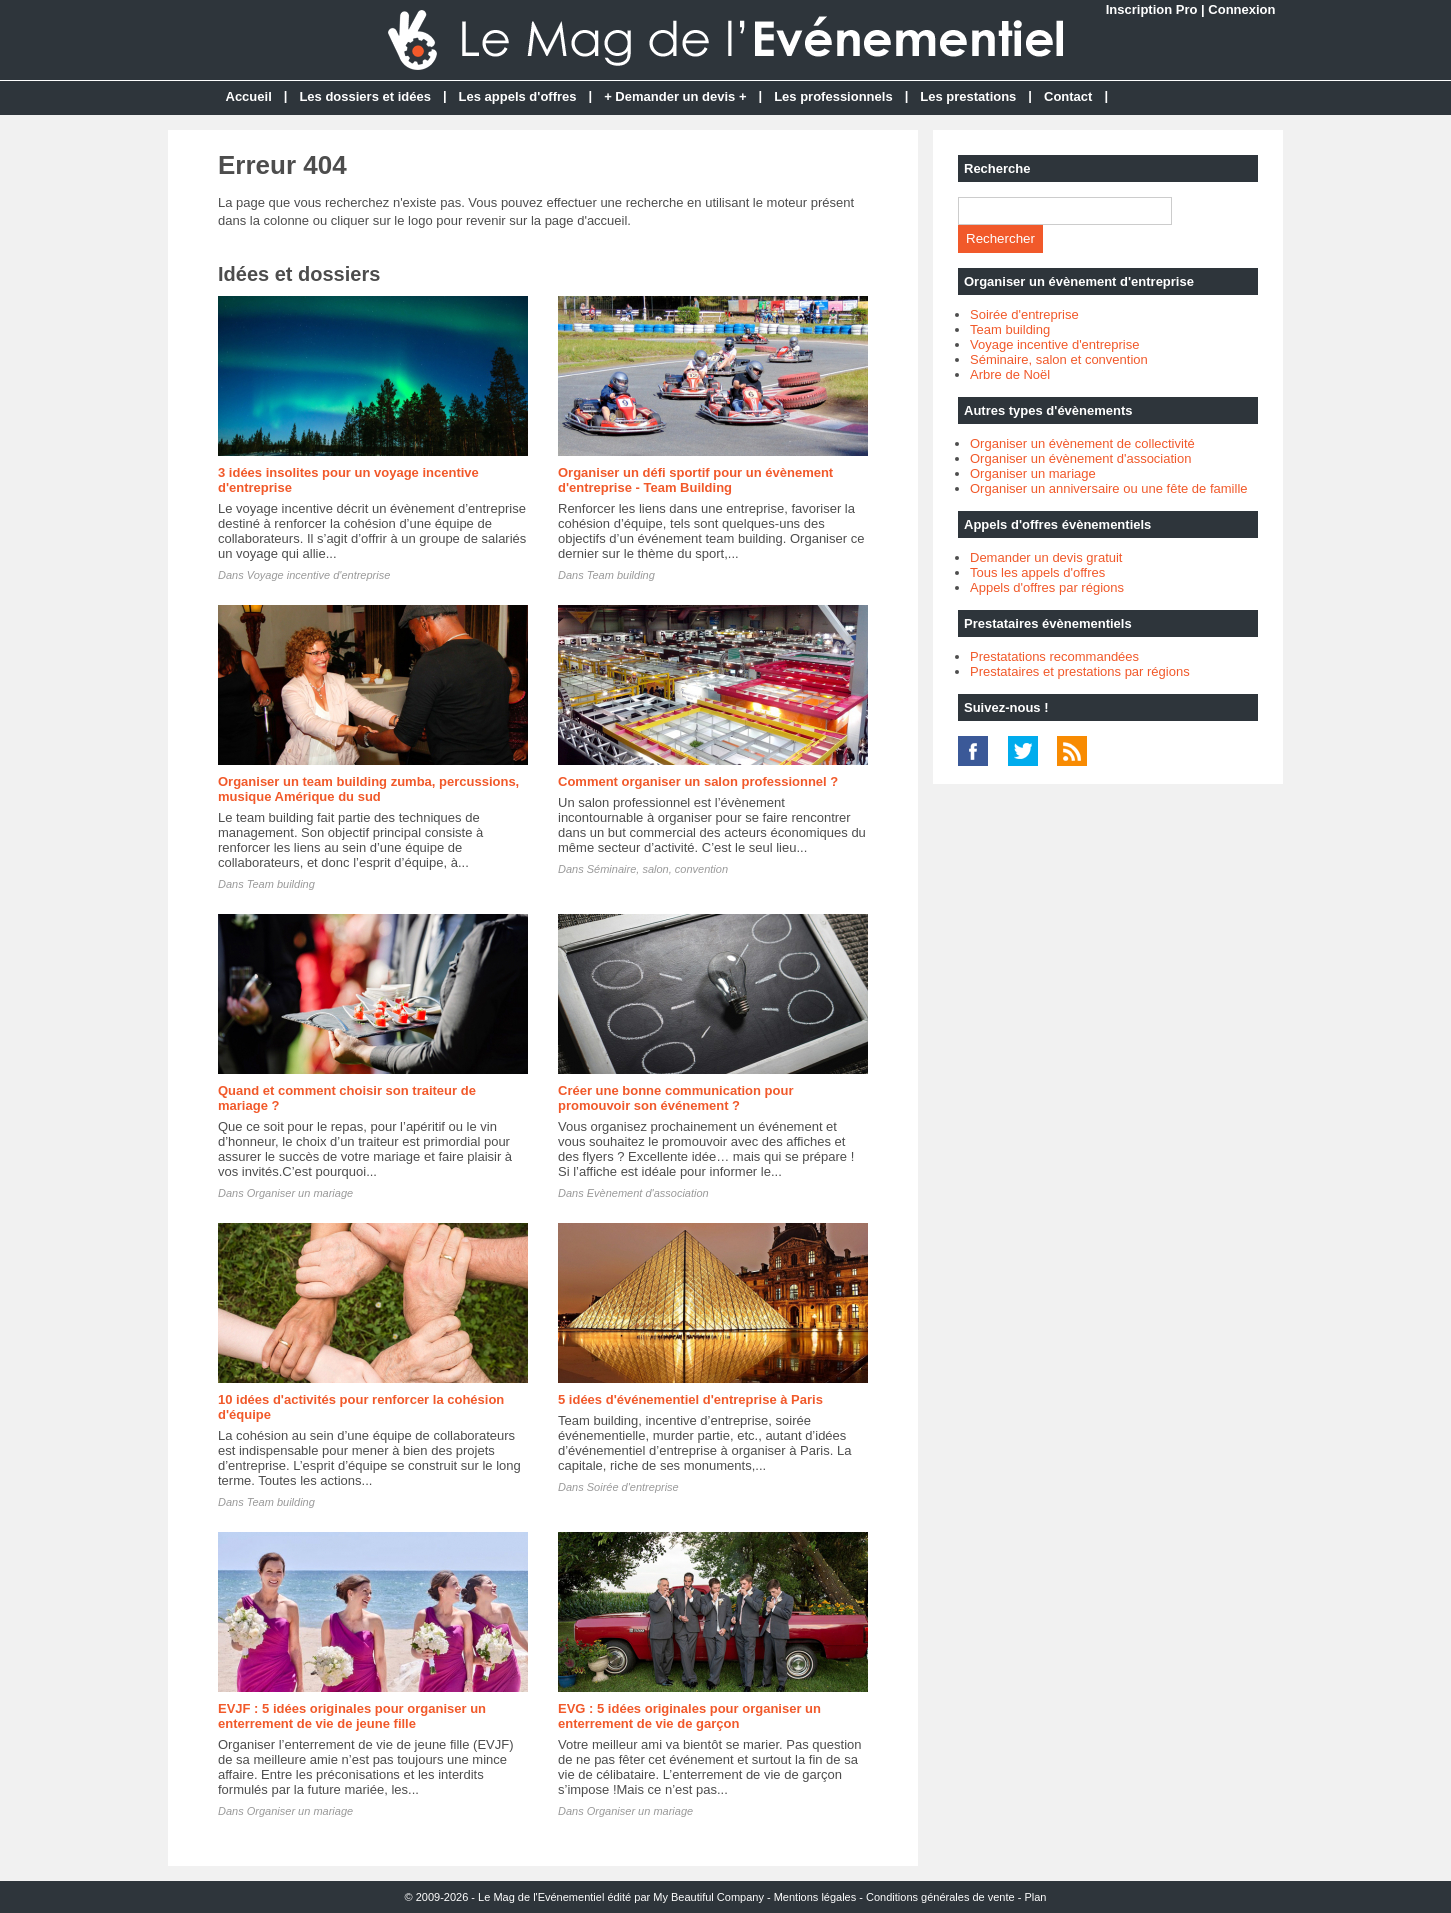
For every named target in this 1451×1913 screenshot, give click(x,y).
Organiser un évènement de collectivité (1082, 443)
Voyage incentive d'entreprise (319, 575)
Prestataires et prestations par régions (1080, 671)
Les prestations (968, 96)
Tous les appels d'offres (1037, 572)
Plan (1035, 1897)
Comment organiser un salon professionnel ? (698, 781)
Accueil (249, 96)
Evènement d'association (648, 1193)
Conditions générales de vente (940, 1897)
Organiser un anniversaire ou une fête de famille (1109, 488)
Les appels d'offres (518, 96)
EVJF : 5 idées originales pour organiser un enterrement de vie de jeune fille (352, 1716)
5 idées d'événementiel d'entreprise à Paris (690, 1399)
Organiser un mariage (300, 1193)
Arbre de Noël (1010, 374)
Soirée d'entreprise (633, 1487)
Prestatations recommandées (1054, 656)
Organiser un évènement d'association (1080, 458)
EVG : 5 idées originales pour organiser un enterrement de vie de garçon (689, 1716)
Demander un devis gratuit (1046, 557)
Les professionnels (833, 96)
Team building (621, 575)
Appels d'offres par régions (1047, 587)
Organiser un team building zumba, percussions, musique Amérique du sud (368, 789)
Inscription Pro (1152, 9)
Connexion (1241, 9)
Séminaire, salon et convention (1059, 359)
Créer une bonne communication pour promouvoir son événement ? (675, 1098)
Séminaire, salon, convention (657, 869)
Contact (1068, 96)
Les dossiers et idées (365, 96)
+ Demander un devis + (675, 96)
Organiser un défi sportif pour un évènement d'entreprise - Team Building (695, 480)
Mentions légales (815, 1897)
